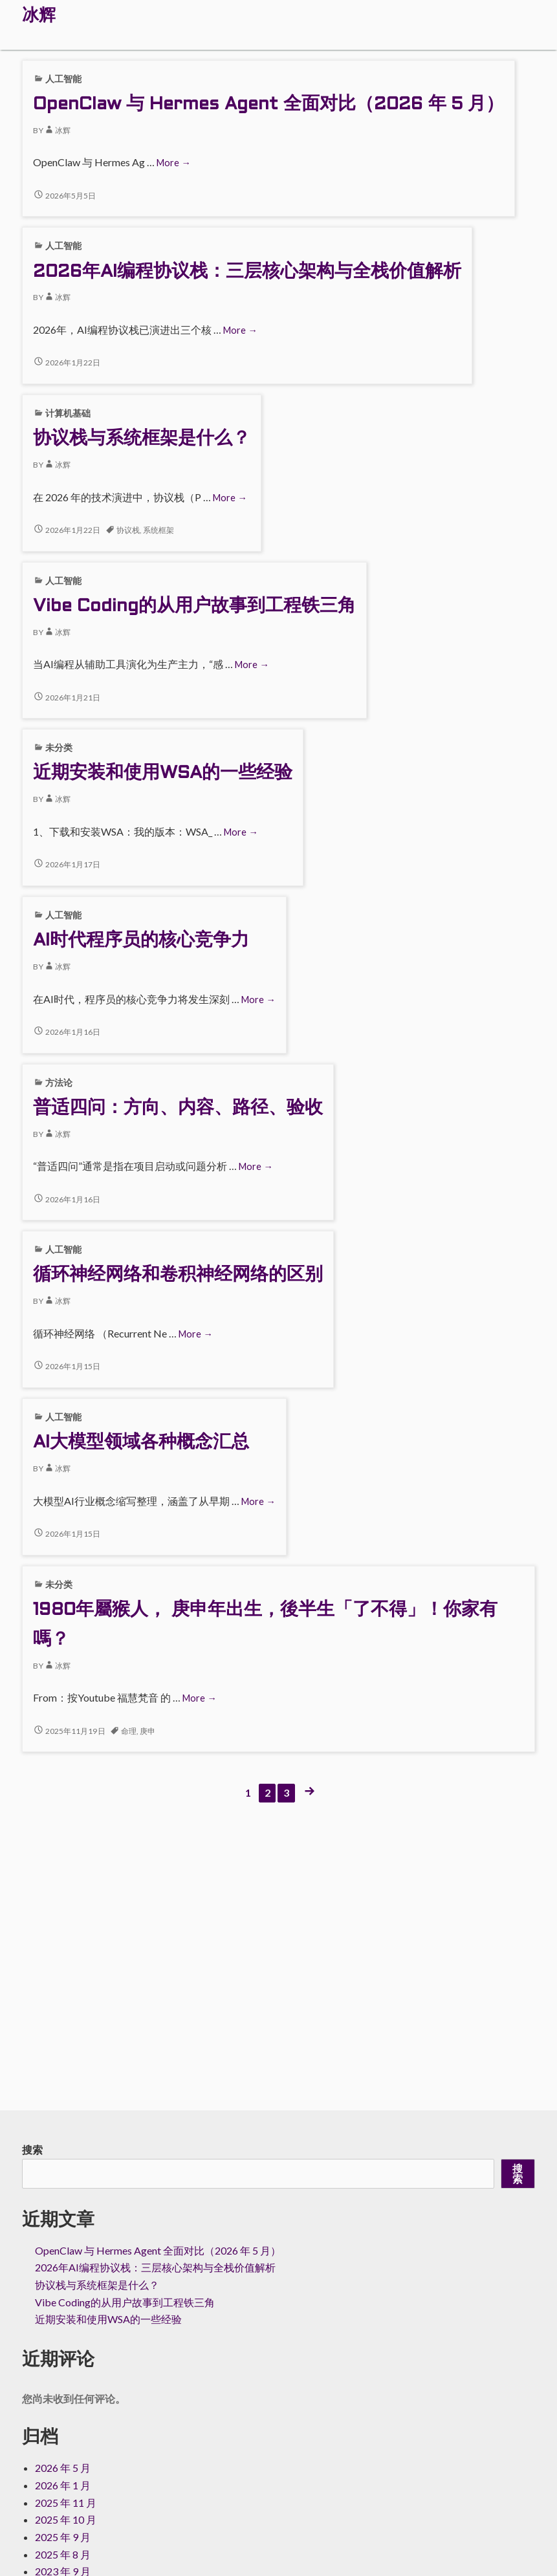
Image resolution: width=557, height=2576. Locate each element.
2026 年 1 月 (63, 2485)
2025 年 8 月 (63, 2554)
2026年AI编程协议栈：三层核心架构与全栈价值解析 (247, 272)
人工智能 (63, 78)
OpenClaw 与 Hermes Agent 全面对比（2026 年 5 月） (268, 104)
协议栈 (128, 530)
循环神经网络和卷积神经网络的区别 (178, 1275)
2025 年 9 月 (63, 2537)
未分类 (58, 747)
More (173, 162)
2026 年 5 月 (63, 2468)
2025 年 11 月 (65, 2502)
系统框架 (158, 530)
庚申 (147, 1731)
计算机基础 (68, 412)
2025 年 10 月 (65, 2519)
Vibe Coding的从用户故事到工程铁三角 (194, 606)
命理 (129, 1731)
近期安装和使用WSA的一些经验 (162, 773)
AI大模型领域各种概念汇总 (141, 1442)
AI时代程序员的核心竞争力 (141, 941)
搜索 (32, 2149)
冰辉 (57, 130)
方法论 (58, 1082)
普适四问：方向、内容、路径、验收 (178, 1108)
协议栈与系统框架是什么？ (141, 439)
